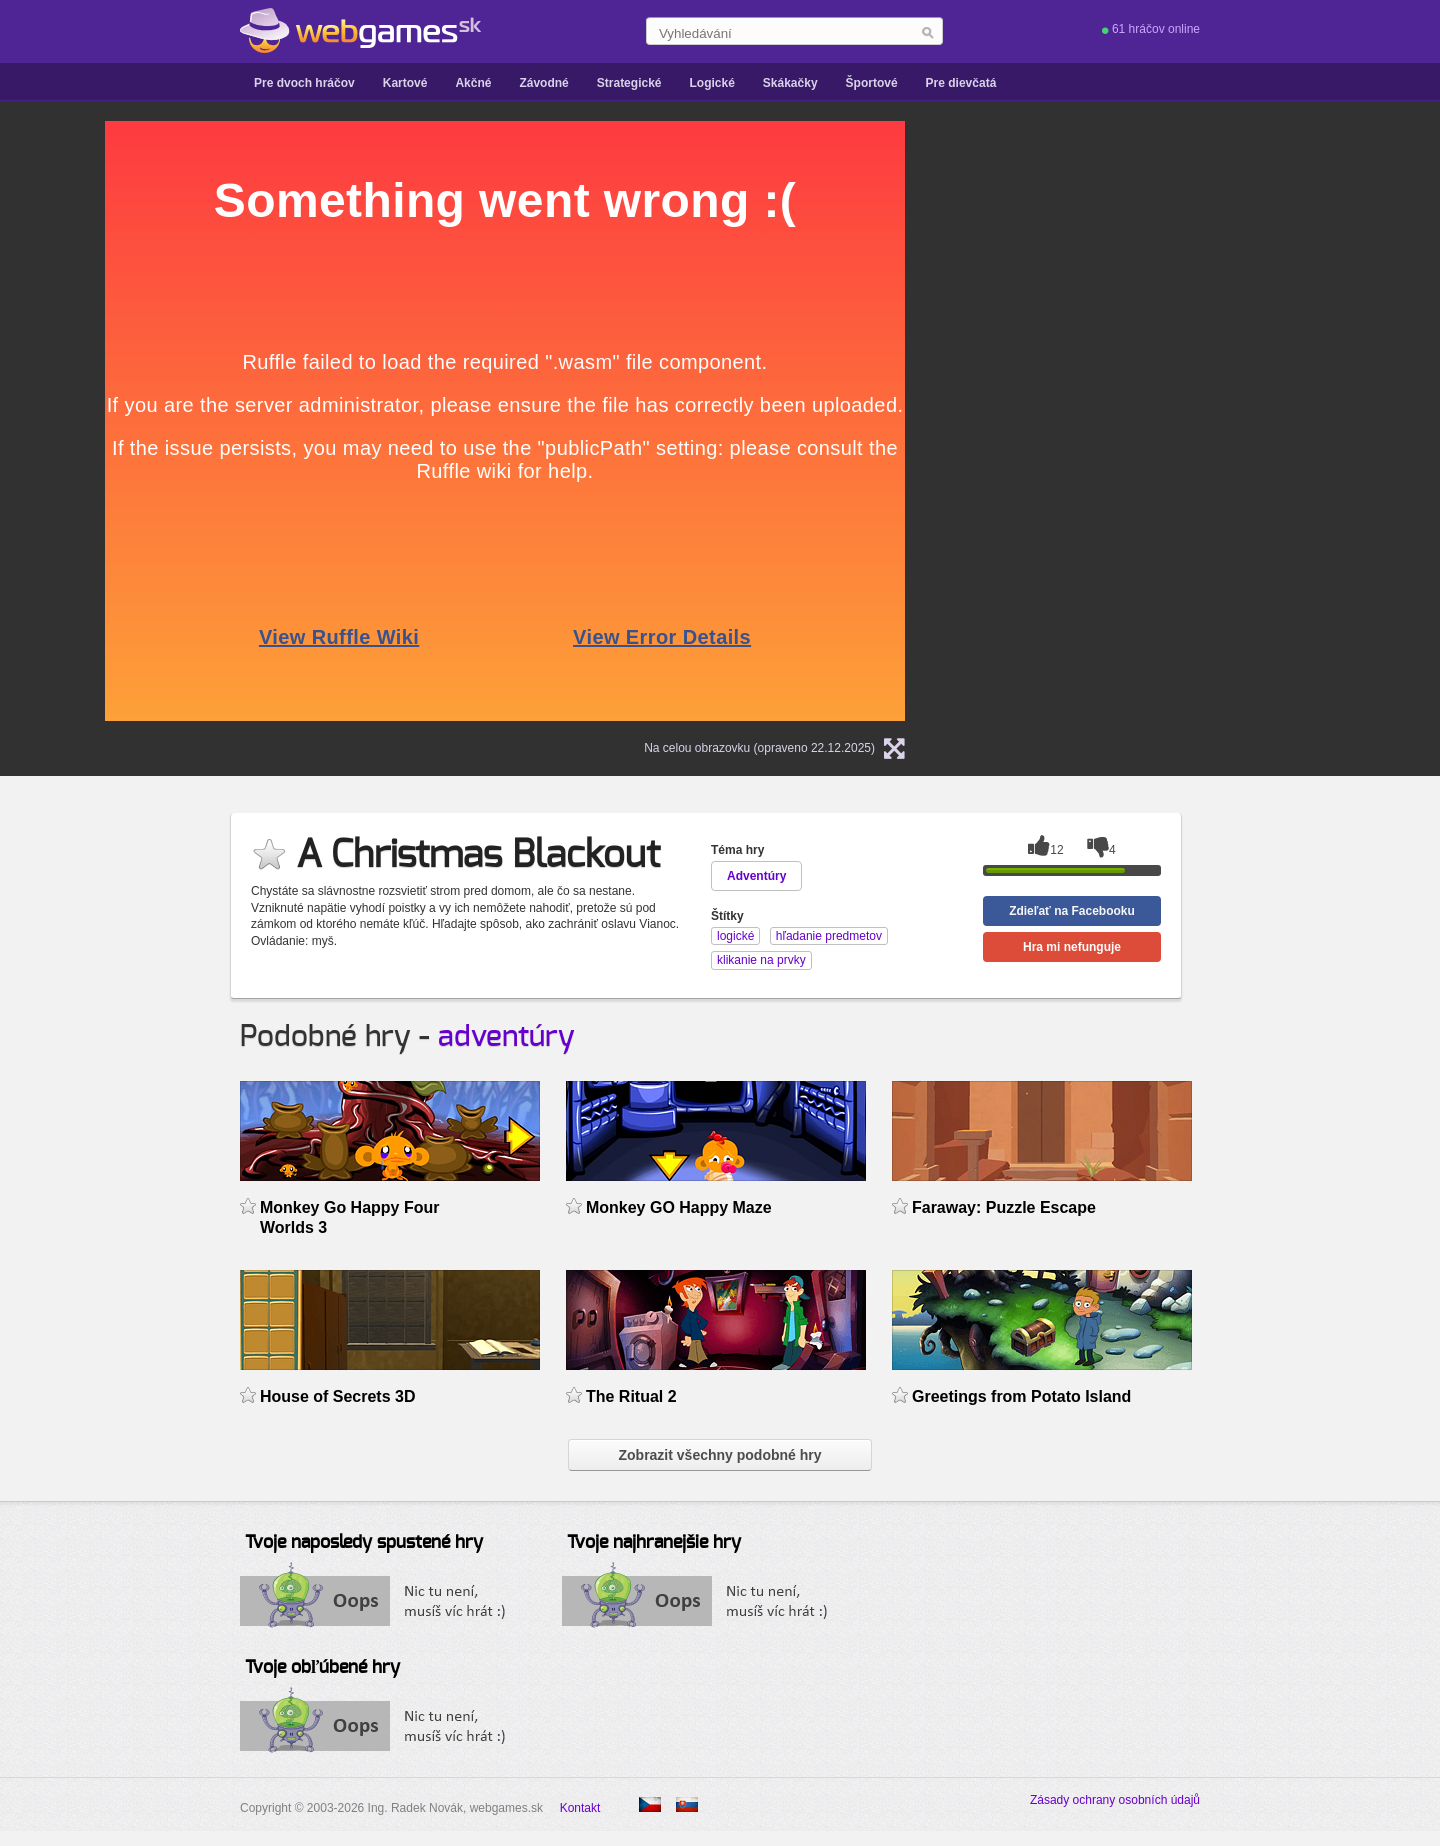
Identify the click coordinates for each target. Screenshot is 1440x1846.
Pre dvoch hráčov (304, 83)
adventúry (506, 1037)
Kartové (405, 83)
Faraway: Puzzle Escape (1004, 1207)
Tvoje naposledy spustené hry (364, 1543)
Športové (872, 83)
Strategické (629, 83)
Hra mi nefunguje (1072, 947)
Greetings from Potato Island (1021, 1396)
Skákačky (790, 83)
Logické (711, 83)
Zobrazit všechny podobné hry (719, 1455)
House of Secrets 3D (337, 1396)
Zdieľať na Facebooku (1072, 911)
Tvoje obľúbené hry (322, 1668)
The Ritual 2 (631, 1396)
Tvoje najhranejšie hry (654, 1543)
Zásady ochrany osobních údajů (1115, 1800)
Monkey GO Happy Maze (679, 1207)
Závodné (543, 83)
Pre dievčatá (961, 83)
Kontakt (580, 1808)
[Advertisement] (1185, 421)
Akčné (473, 83)
